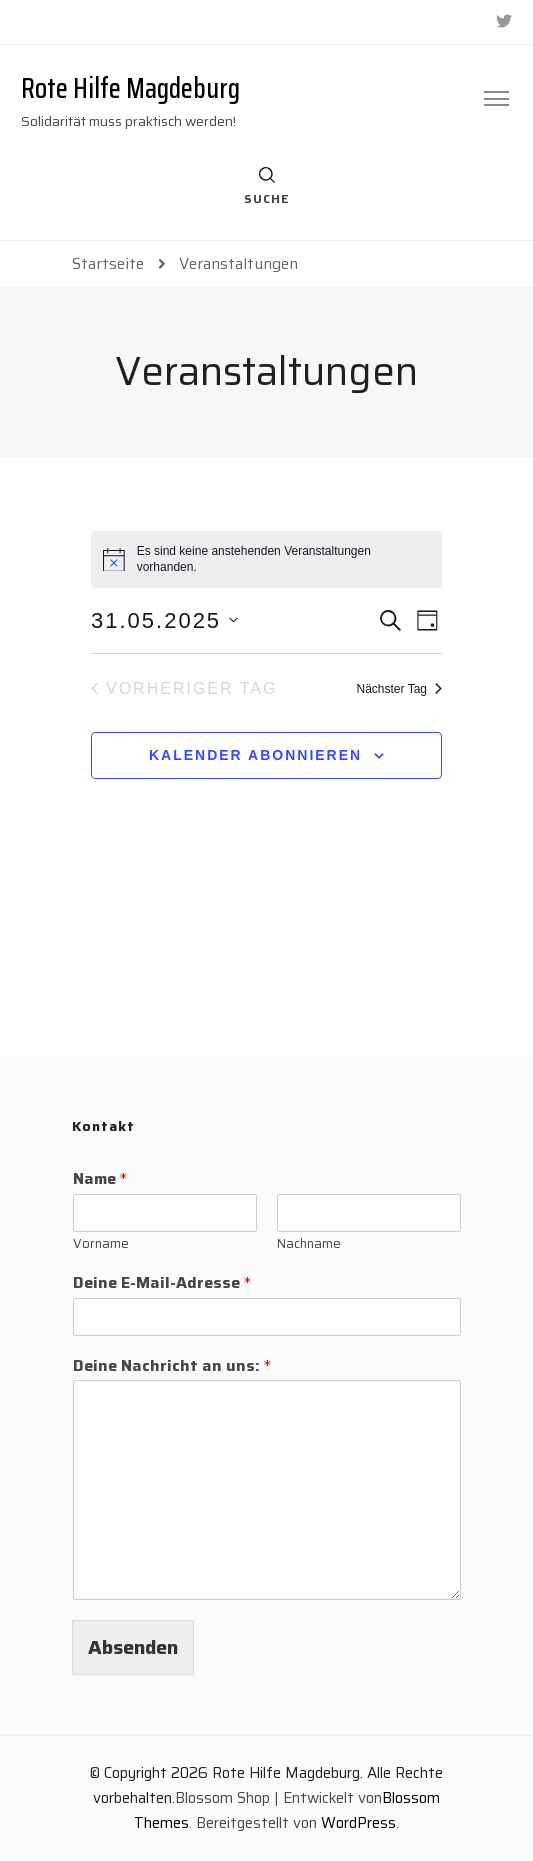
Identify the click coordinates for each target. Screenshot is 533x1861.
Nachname (309, 1244)
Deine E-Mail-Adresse (162, 1283)
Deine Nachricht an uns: (172, 1366)
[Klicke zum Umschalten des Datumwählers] (164, 620)
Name (100, 1179)
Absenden (133, 1647)
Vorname (101, 1244)
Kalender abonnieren (255, 755)
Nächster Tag (399, 689)
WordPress (358, 1823)
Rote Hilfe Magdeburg (130, 88)
